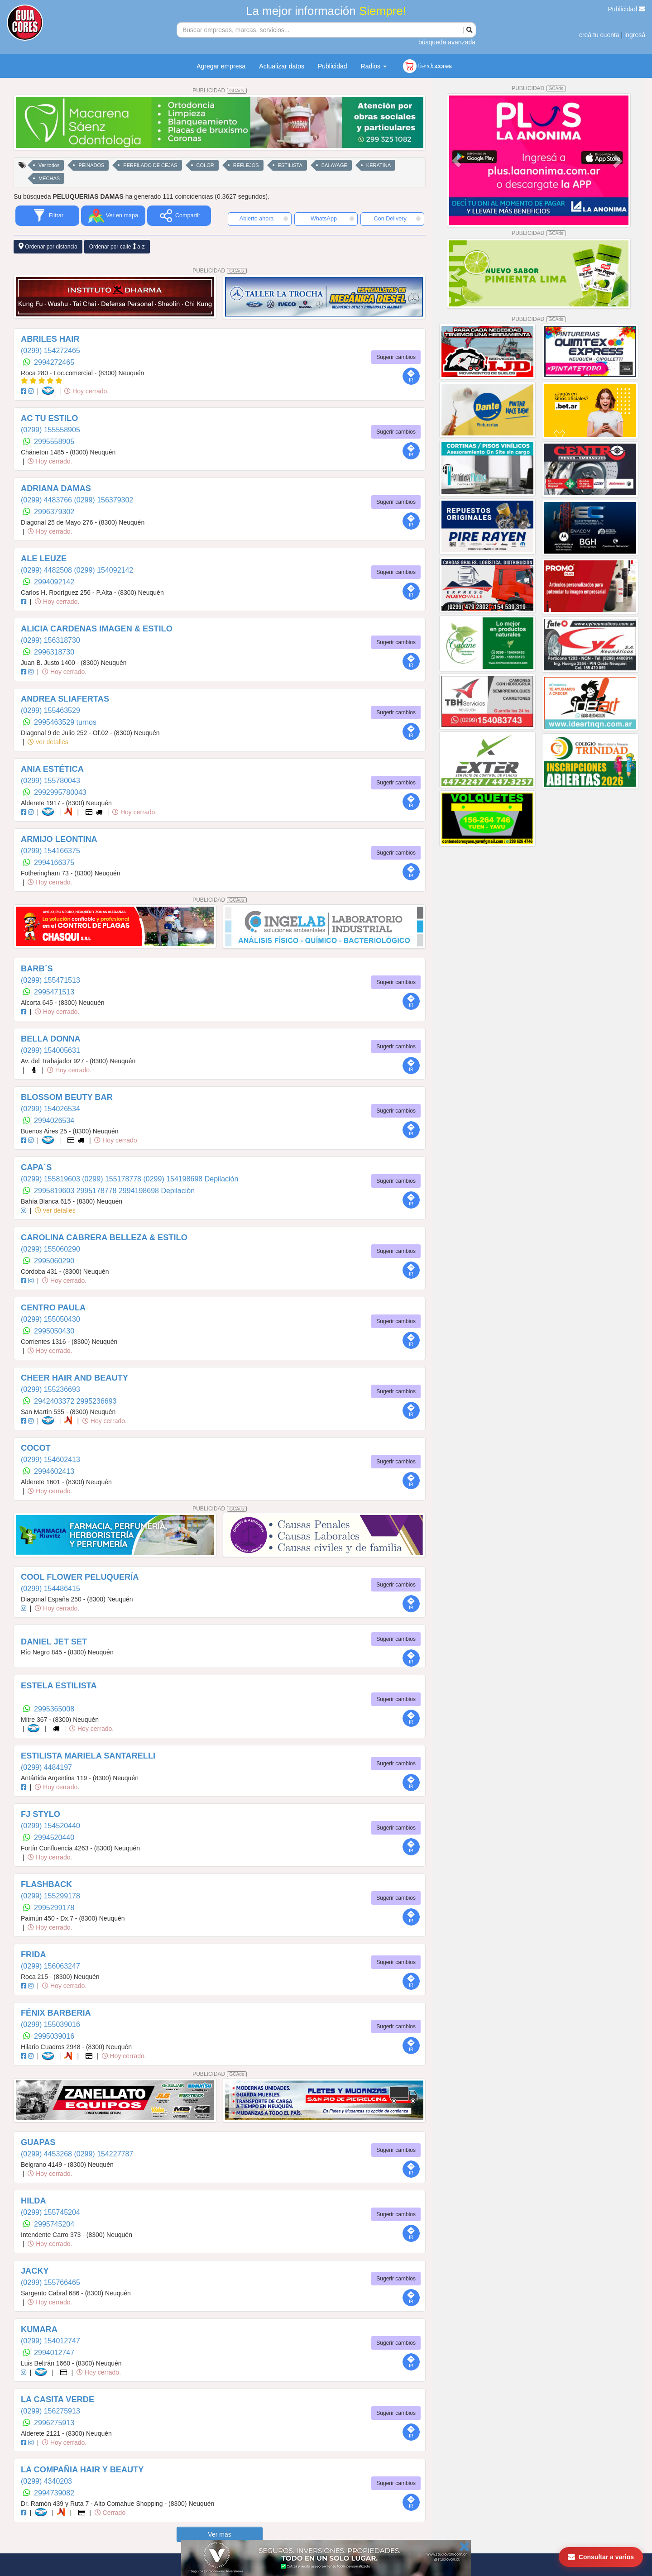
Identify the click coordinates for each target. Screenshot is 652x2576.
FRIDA (33, 1954)
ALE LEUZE (44, 558)
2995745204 (54, 2224)
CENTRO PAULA (53, 1307)
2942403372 (55, 1401)
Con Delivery (397, 218)
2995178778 (98, 1191)
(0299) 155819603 (51, 1179)
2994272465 (54, 362)
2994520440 (54, 1837)
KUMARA (39, 2329)
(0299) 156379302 (103, 500)
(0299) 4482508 (47, 570)
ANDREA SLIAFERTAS (65, 698)
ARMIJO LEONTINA (59, 839)
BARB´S (37, 968)
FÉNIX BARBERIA (56, 2012)
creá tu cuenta (599, 34)
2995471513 (54, 992)
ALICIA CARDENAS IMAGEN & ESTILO (97, 628)
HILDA (33, 2200)
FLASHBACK (46, 1884)
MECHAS (49, 178)
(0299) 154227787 (103, 2154)
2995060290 (54, 1261)
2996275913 (54, 2423)
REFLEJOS (246, 165)
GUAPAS (38, 2142)
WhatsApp (332, 218)
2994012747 (54, 2352)
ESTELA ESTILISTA (59, 1685)
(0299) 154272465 (50, 350)
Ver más (219, 2534)
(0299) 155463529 (50, 710)
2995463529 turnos (65, 722)
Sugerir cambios (396, 357)
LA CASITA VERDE (57, 2399)
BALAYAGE (334, 165)
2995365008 (54, 1709)
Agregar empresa (221, 66)
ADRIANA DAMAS (56, 488)
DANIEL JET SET (54, 1641)
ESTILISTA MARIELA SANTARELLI (88, 1755)
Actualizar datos (281, 66)
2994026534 (54, 1120)
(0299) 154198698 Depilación (190, 1179)
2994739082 (54, 2493)
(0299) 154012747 (50, 2341)
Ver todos (48, 165)
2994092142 (54, 582)
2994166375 (54, 862)
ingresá (634, 34)
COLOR (205, 165)
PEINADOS (91, 165)
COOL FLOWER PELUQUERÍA (80, 1577)
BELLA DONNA (51, 1038)
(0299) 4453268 (47, 2154)
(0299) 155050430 (50, 1319)
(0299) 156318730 (50, 640)
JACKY (35, 2270)
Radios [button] (374, 66)
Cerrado (110, 2512)
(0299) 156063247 (50, 1966)
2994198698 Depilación (157, 1191)
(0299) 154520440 (50, 1826)
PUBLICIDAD (219, 90)
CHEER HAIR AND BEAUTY (74, 1377)
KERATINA (378, 165)
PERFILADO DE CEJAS (150, 165)
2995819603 (55, 1191)
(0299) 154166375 (50, 851)
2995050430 (54, 1331)
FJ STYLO (40, 1814)
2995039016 (54, 2036)
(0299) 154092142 (103, 570)
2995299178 (54, 1908)
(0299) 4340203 (46, 2481)
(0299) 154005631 (50, 1050)
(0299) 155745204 (50, 2212)
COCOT (36, 1448)
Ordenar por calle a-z (117, 246)
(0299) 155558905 (50, 430)
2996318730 (54, 652)
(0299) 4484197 (46, 1767)
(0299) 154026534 (50, 1109)
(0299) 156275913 (50, 2411)
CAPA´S (36, 1167)
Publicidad (627, 9)
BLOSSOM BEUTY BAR (67, 1097)
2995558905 (54, 441)
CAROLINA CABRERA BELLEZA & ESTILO (104, 1237)
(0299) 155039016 (50, 2024)
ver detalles (48, 742)
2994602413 (54, 1471)
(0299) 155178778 (112, 1179)
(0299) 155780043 (50, 780)
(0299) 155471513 (50, 980)
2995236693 (97, 1401)
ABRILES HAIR (50, 339)
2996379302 (54, 512)
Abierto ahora (264, 218)
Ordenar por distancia (48, 246)
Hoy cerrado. (86, 391)
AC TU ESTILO (49, 418)
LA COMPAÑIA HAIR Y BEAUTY (82, 2469)
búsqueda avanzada (446, 42)
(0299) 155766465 (50, 2282)
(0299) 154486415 (50, 1588)
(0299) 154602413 (50, 1459)
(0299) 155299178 (50, 1896)
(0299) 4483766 (47, 500)
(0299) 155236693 (50, 1389)
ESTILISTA (290, 165)
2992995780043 (60, 792)
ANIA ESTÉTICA (52, 769)
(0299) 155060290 (50, 1249)
